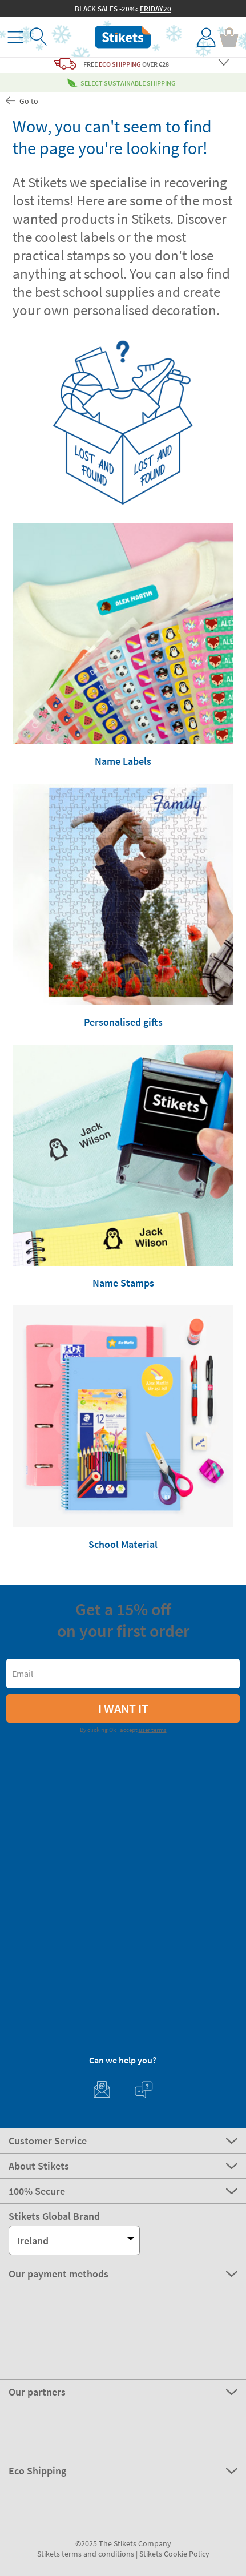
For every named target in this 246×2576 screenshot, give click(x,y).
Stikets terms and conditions (85, 2554)
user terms (153, 1730)
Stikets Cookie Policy (174, 2554)
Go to (21, 101)
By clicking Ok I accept (123, 1730)
